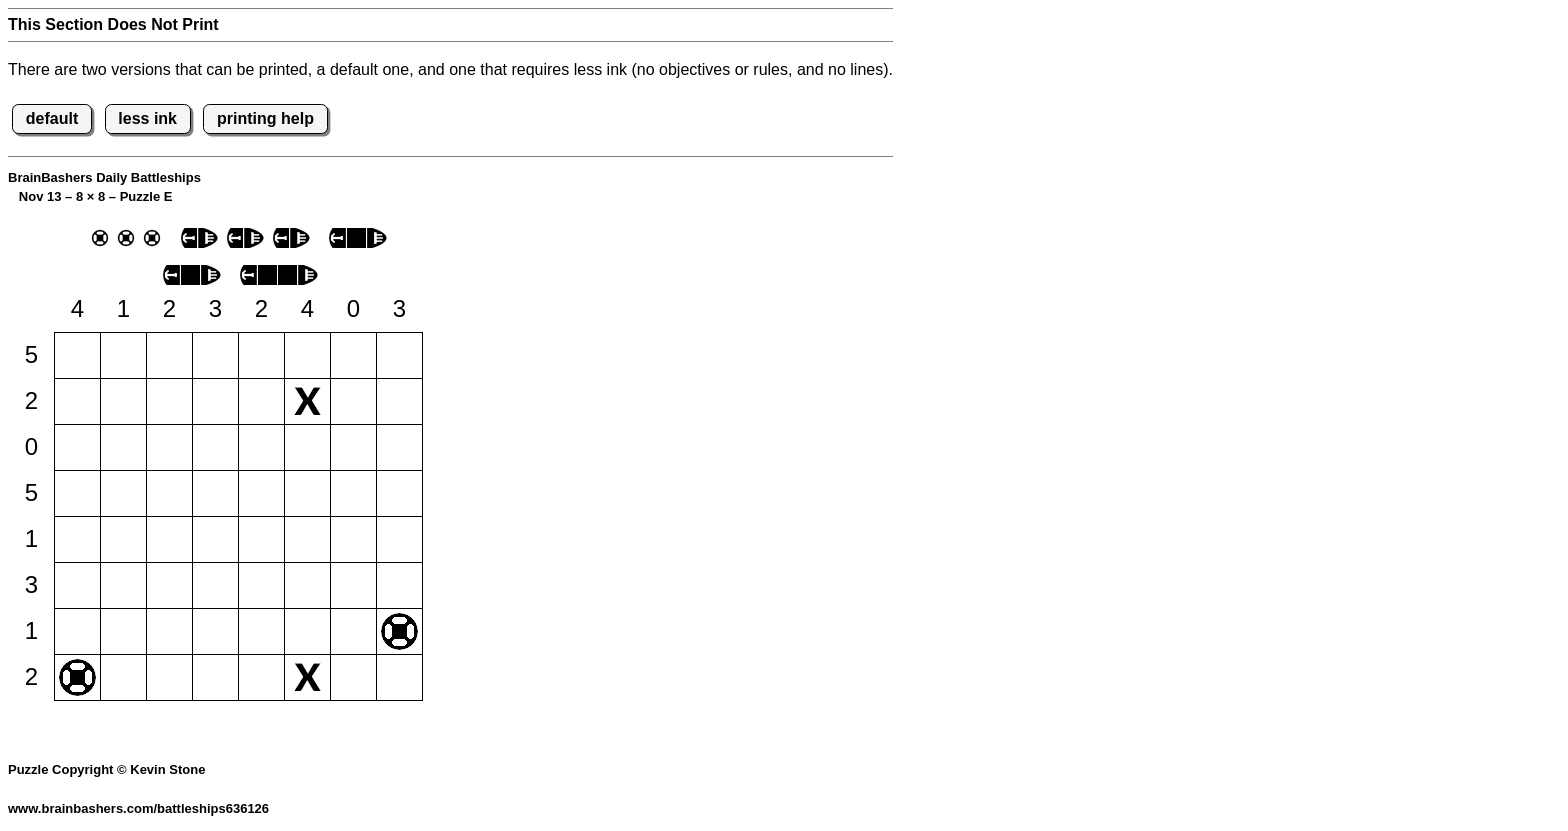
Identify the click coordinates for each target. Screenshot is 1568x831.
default (52, 118)
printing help (265, 118)
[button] (77, 355)
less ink (147, 118)
